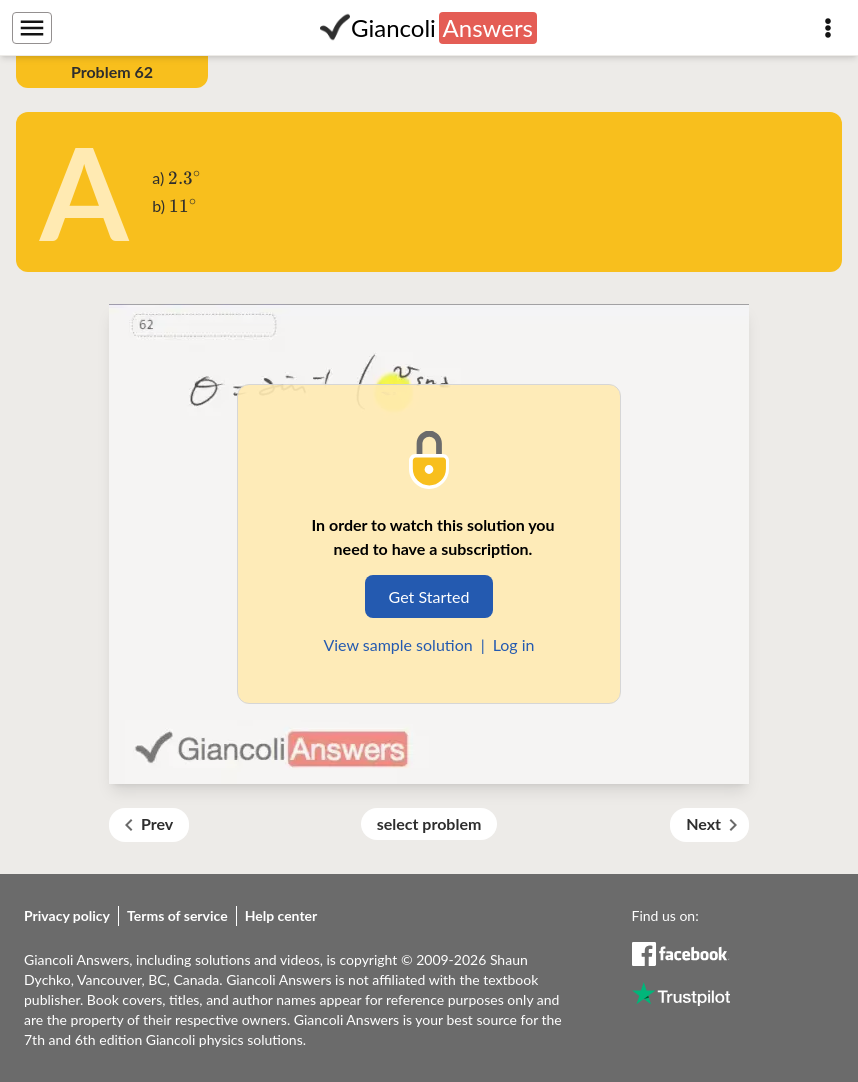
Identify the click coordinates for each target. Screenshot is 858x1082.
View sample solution (397, 644)
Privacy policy (67, 915)
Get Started (429, 596)
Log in (514, 644)
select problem (429, 823)
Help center (281, 915)
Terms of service (177, 915)
